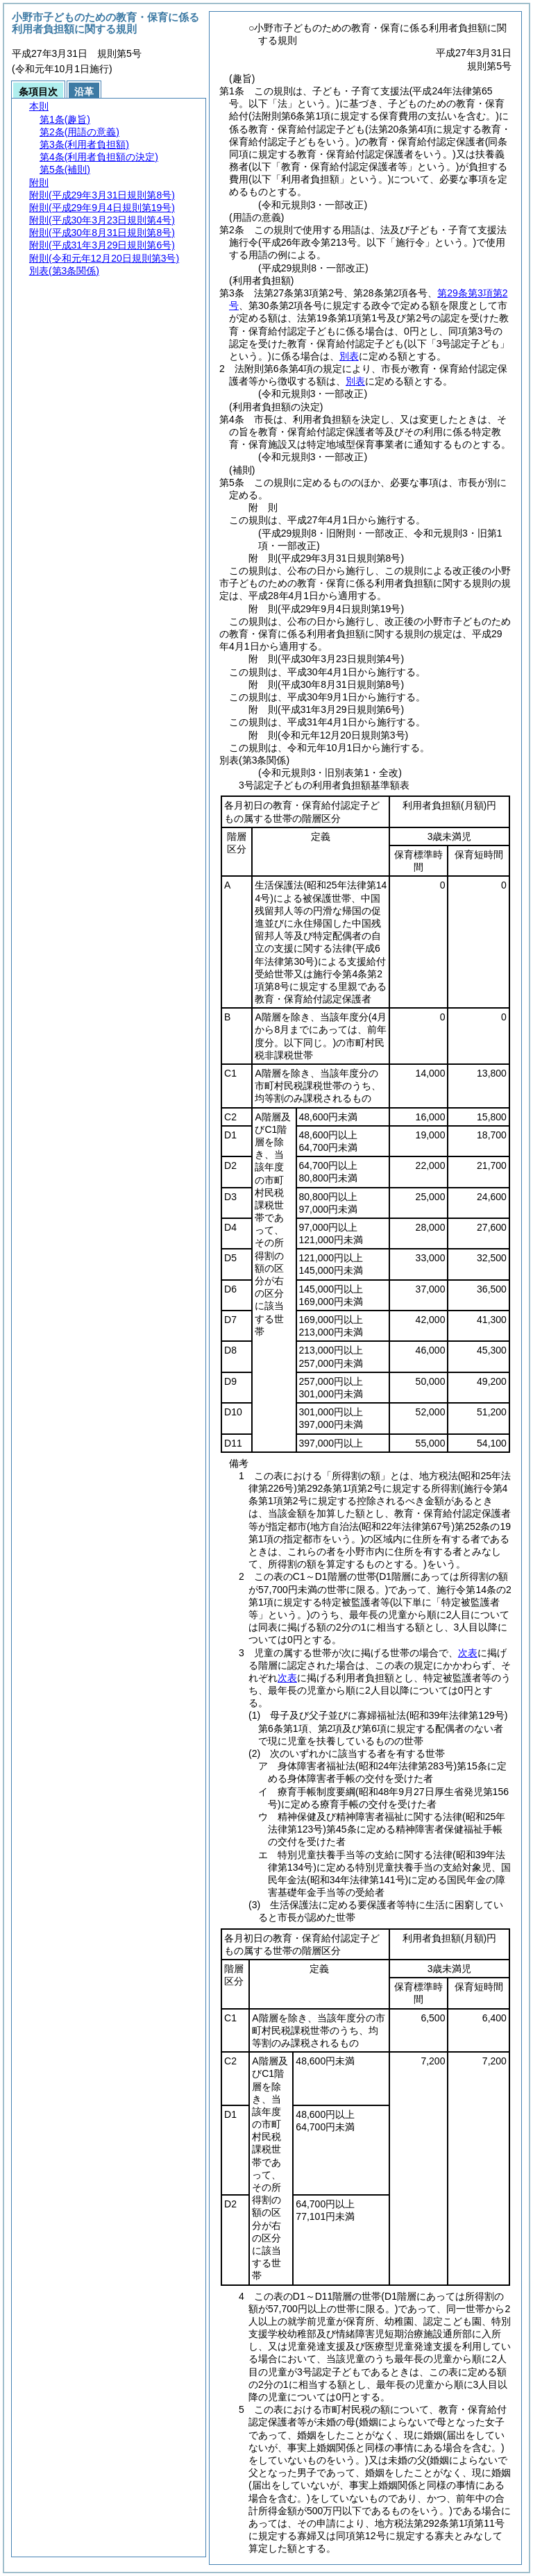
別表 (349, 356)
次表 (467, 1652)
